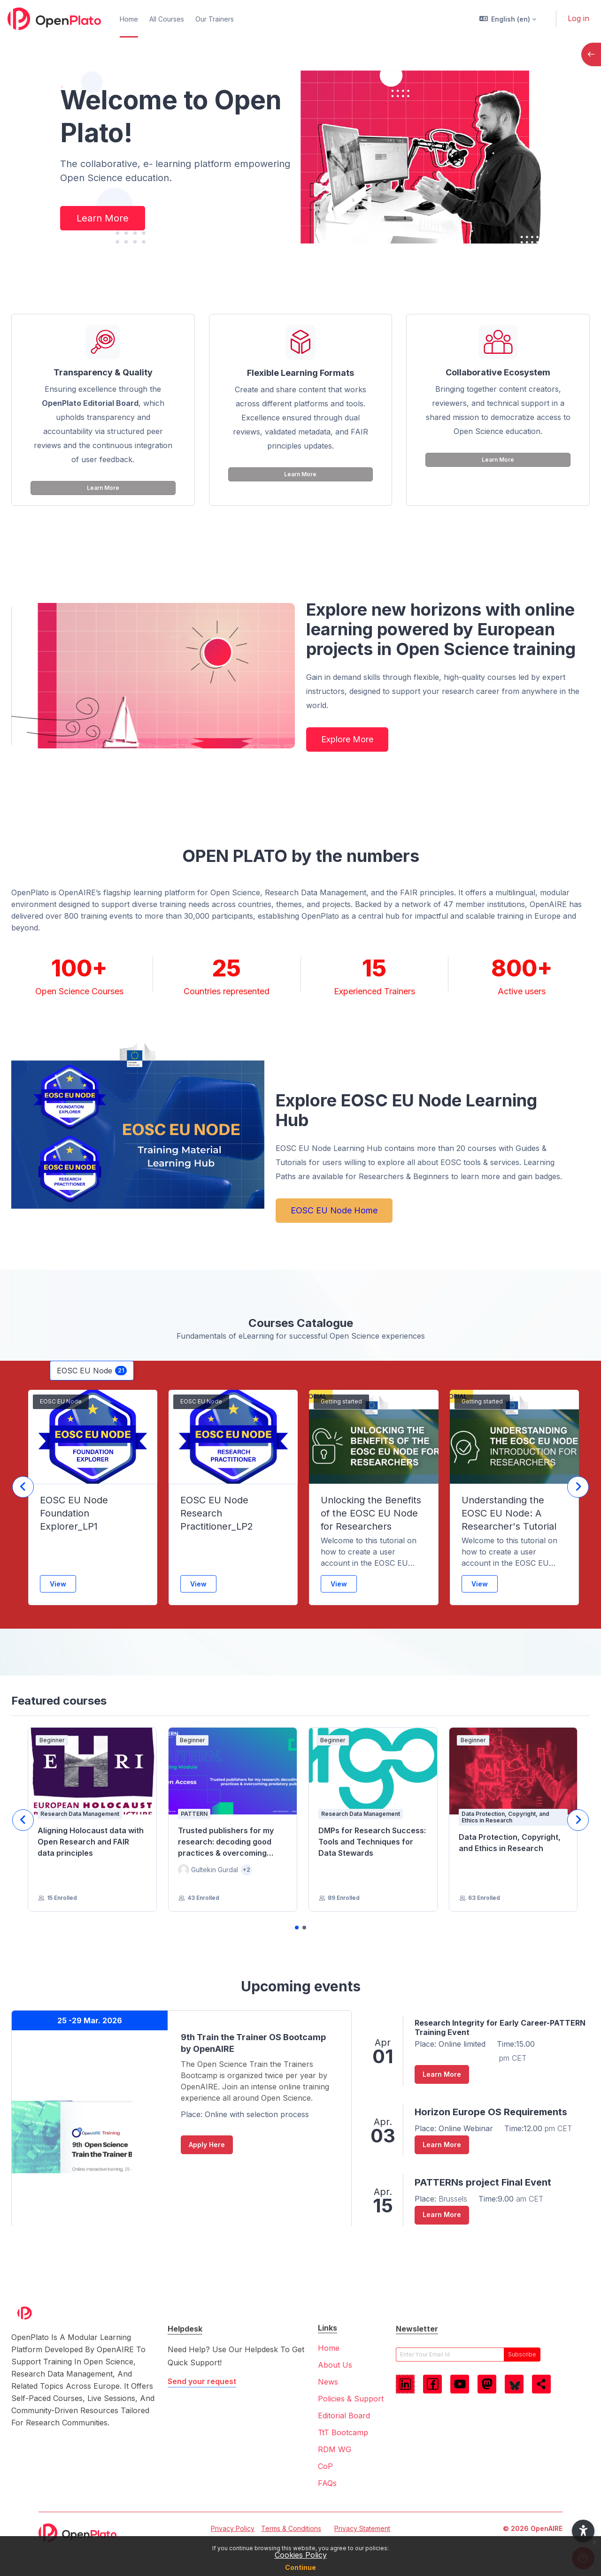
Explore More (347, 739)
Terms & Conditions (291, 2528)
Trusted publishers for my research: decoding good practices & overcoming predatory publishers (226, 1842)
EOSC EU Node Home (334, 1210)
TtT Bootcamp (343, 2432)
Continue (300, 2567)
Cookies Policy (301, 2555)
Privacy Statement (362, 2528)
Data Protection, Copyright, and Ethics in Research (510, 1842)
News (328, 2381)
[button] (508, 19)
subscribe (522, 2354)
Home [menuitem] (129, 19)
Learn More (103, 218)
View (58, 1584)
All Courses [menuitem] (166, 19)
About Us (335, 2365)
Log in (578, 18)
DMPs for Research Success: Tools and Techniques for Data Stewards (372, 1842)
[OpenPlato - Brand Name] (54, 19)
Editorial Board (344, 2415)
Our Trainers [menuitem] (214, 19)
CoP (325, 2466)
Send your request (202, 2381)
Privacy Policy (232, 2528)
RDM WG (334, 2449)
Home (328, 2348)
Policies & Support (351, 2398)
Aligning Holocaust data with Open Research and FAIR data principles (91, 1842)
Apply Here (207, 2145)
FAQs (327, 2483)
